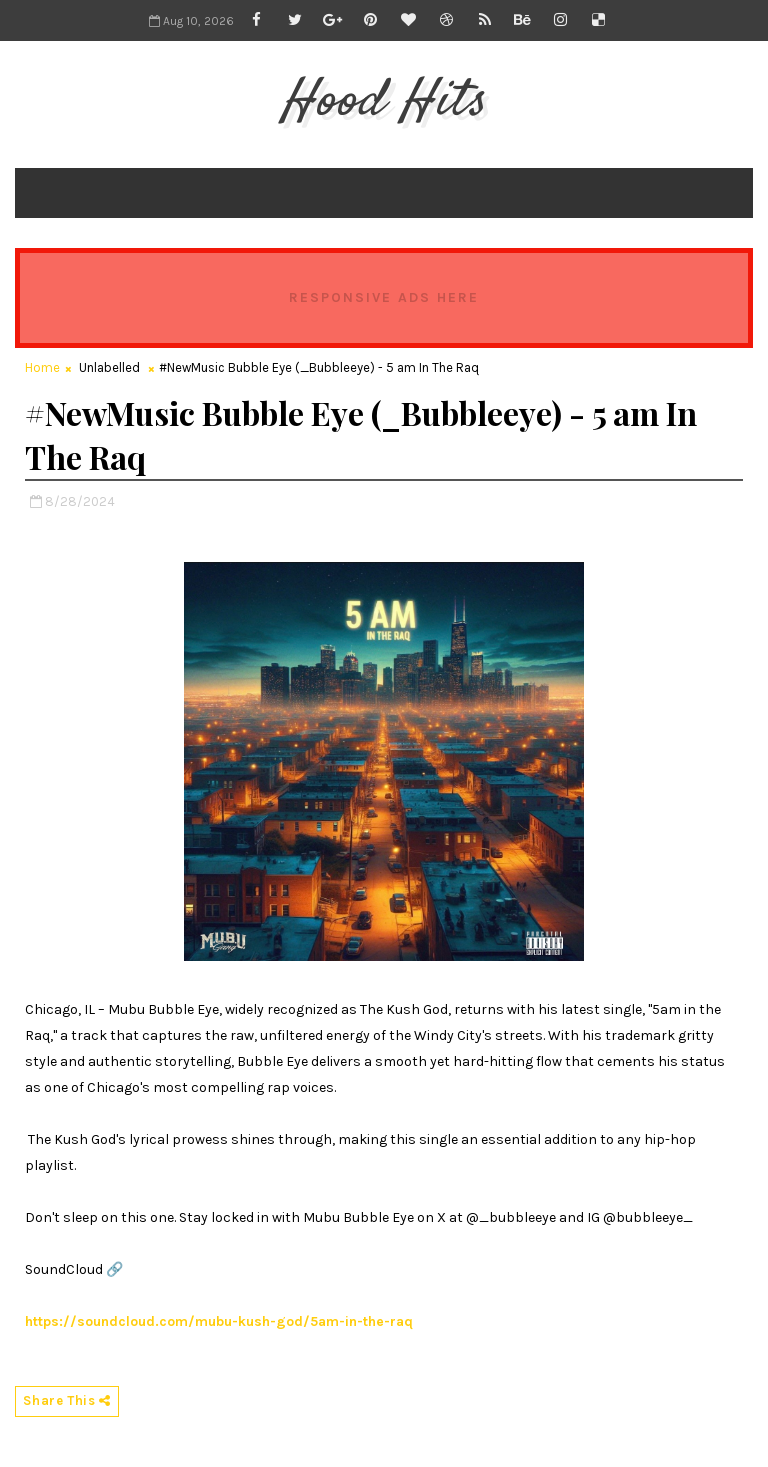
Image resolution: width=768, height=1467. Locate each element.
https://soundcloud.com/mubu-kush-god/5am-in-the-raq (219, 1321)
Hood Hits (383, 102)
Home (42, 367)
